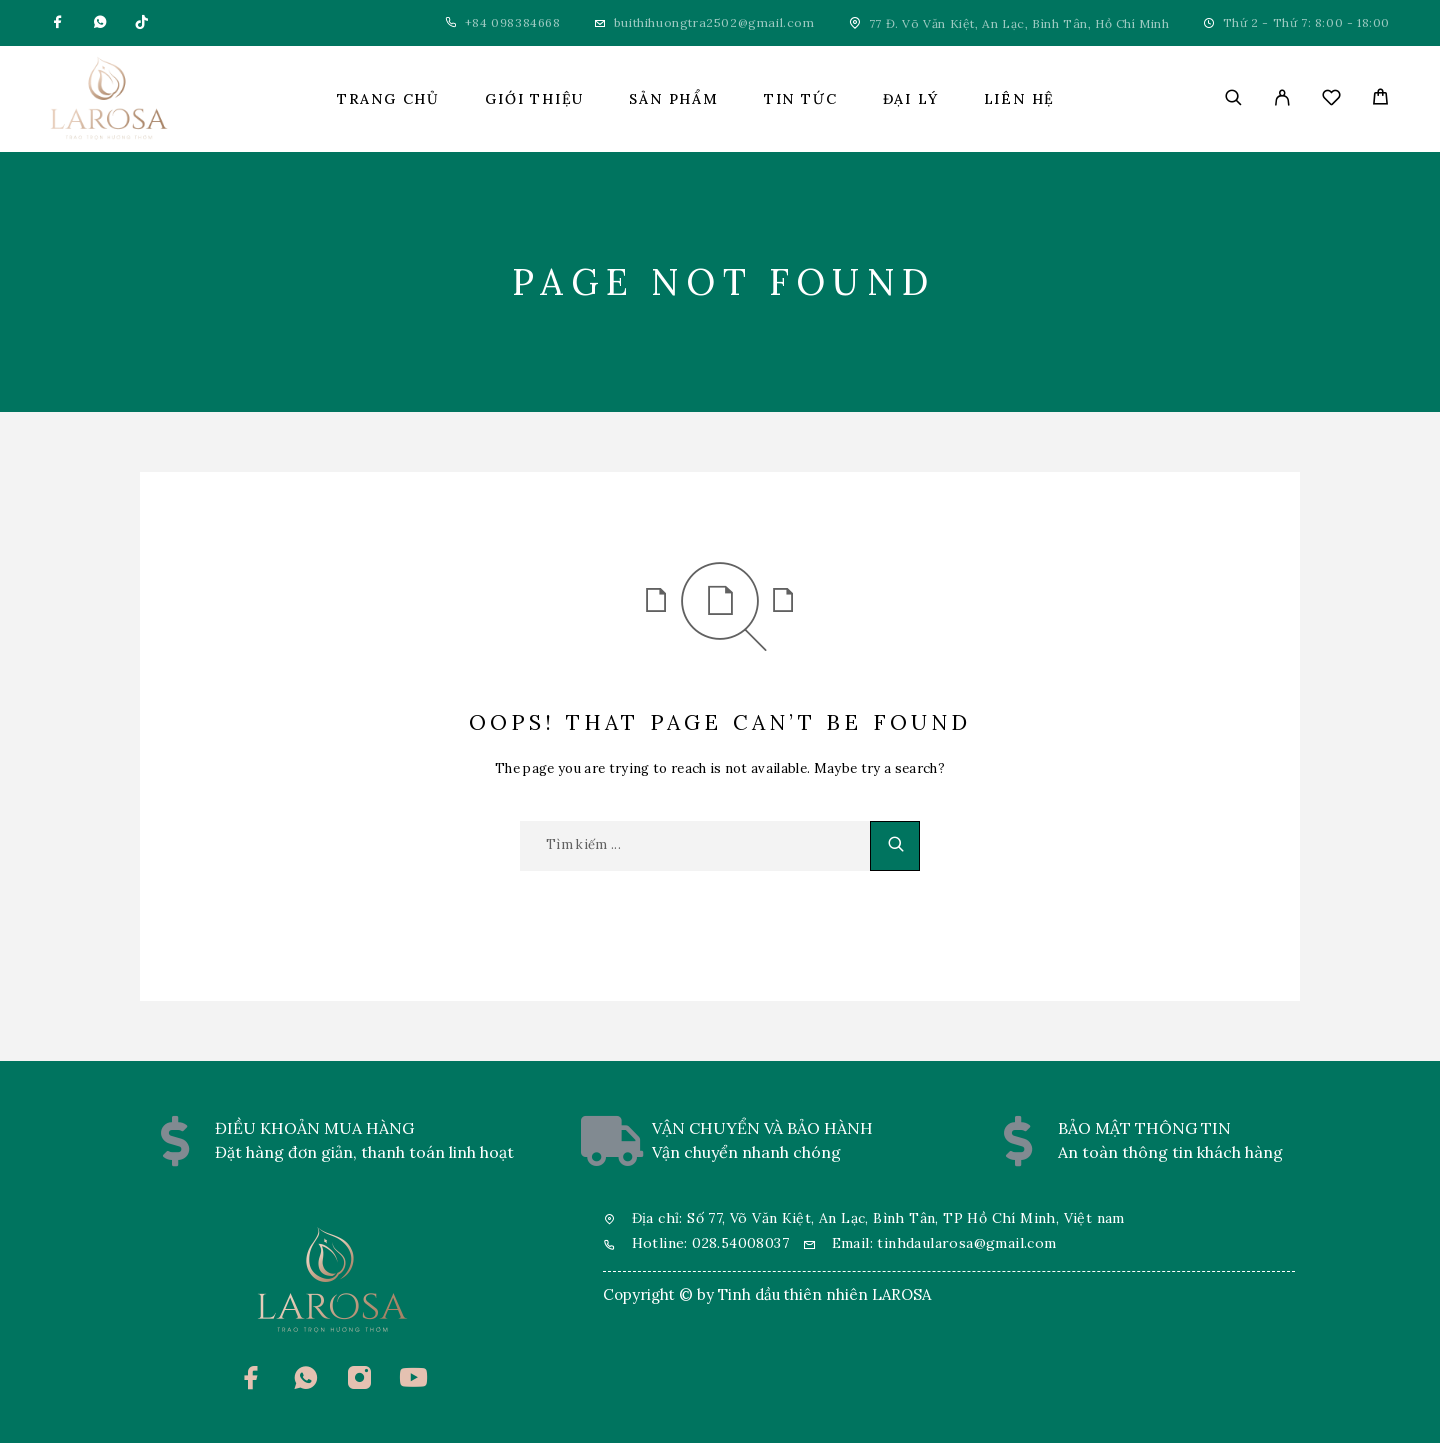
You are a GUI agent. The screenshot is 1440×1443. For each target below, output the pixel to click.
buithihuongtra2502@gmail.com (714, 22)
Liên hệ (1020, 99)
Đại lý (911, 99)
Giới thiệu (534, 99)
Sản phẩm (674, 99)
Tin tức (801, 99)
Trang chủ (388, 99)
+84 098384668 (513, 22)
